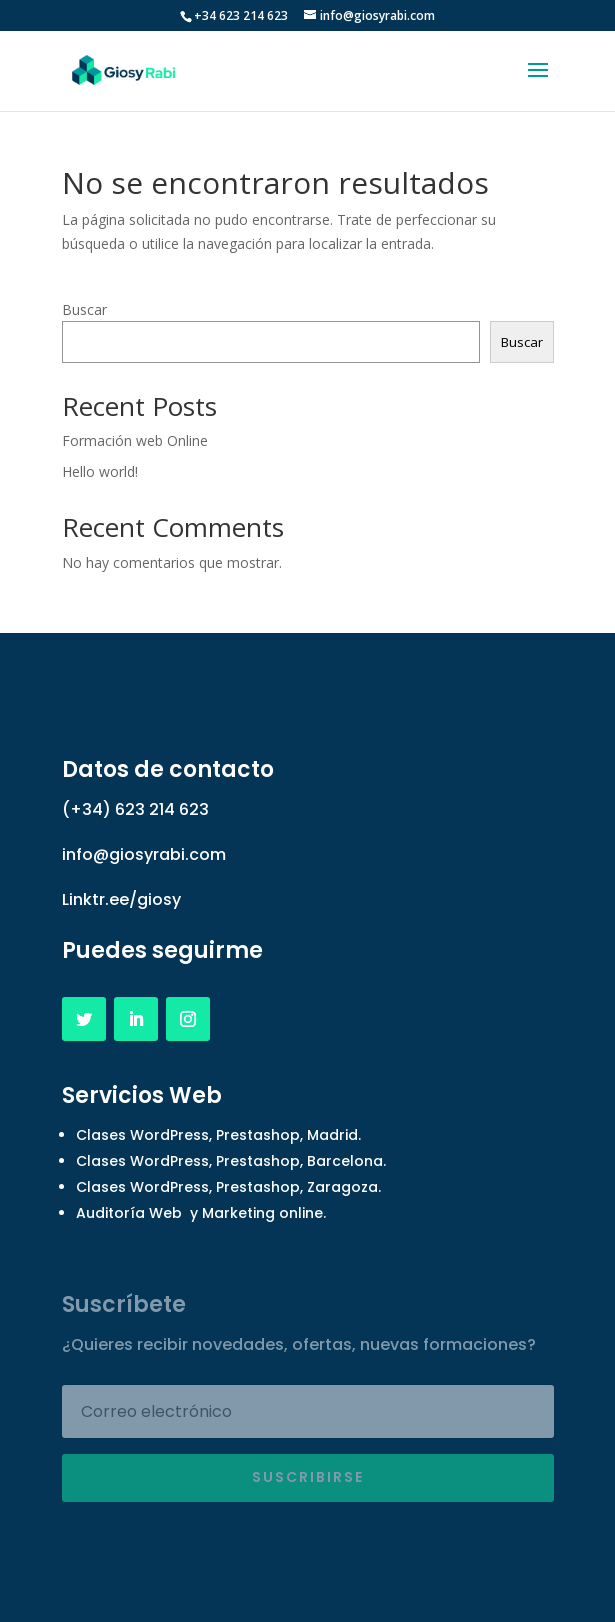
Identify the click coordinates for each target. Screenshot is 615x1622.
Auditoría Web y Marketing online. (201, 1213)
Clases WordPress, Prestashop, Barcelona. (231, 1161)
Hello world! (100, 471)
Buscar (84, 309)
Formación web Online (135, 440)
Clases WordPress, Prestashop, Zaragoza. (228, 1187)
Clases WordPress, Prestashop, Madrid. (218, 1135)
